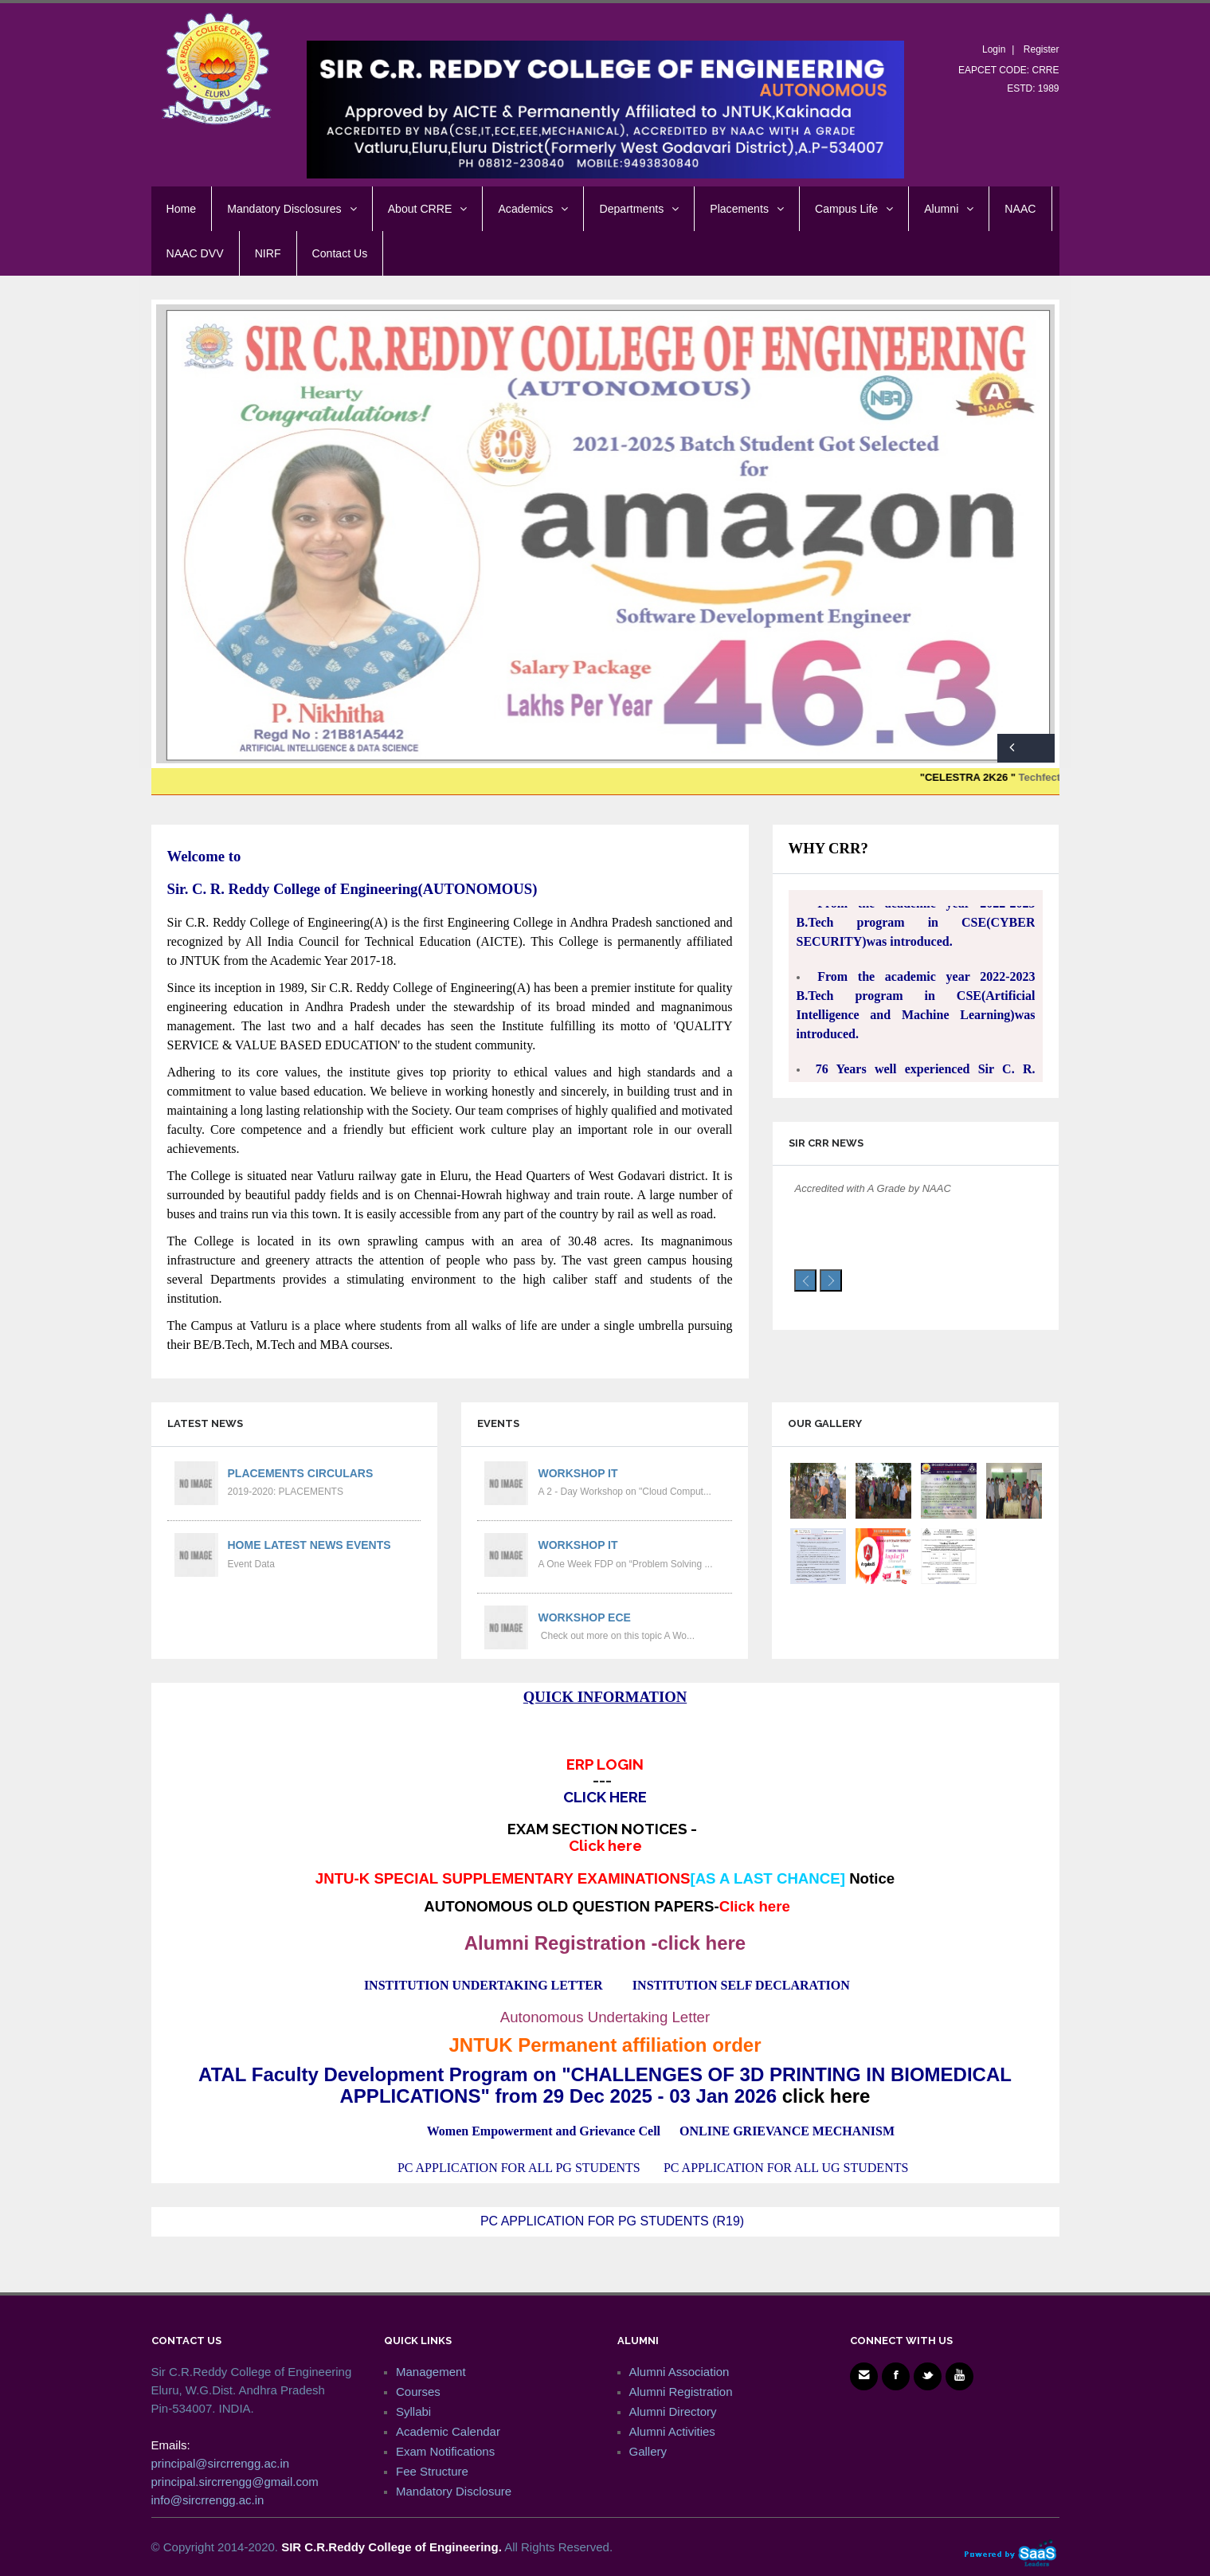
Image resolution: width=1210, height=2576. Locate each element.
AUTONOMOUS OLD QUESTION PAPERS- (607, 1906)
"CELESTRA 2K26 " (999, 777)
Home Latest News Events (309, 1545)
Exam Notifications (445, 2451)
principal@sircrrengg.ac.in (220, 2463)
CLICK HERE (605, 1797)
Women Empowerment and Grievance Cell (543, 2131)
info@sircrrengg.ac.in (207, 2500)
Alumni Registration (681, 2391)
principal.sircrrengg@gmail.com (235, 2481)
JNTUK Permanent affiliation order (604, 2045)
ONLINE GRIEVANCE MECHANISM (787, 2131)
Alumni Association (679, 2371)
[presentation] (805, 1280)
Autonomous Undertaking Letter (605, 2017)
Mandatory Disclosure (453, 2491)
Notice (872, 1878)
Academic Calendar (448, 2431)
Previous (1011, 748)
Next (1040, 748)
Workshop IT (577, 1473)
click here (826, 2096)
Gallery (648, 2451)
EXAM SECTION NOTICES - (605, 1836)
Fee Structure (432, 2471)
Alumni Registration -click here (605, 1943)
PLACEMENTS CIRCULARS (301, 1473)
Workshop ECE (584, 1617)
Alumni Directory (673, 2411)
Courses (418, 2391)
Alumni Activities (672, 2431)
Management (431, 2371)
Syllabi (413, 2411)
